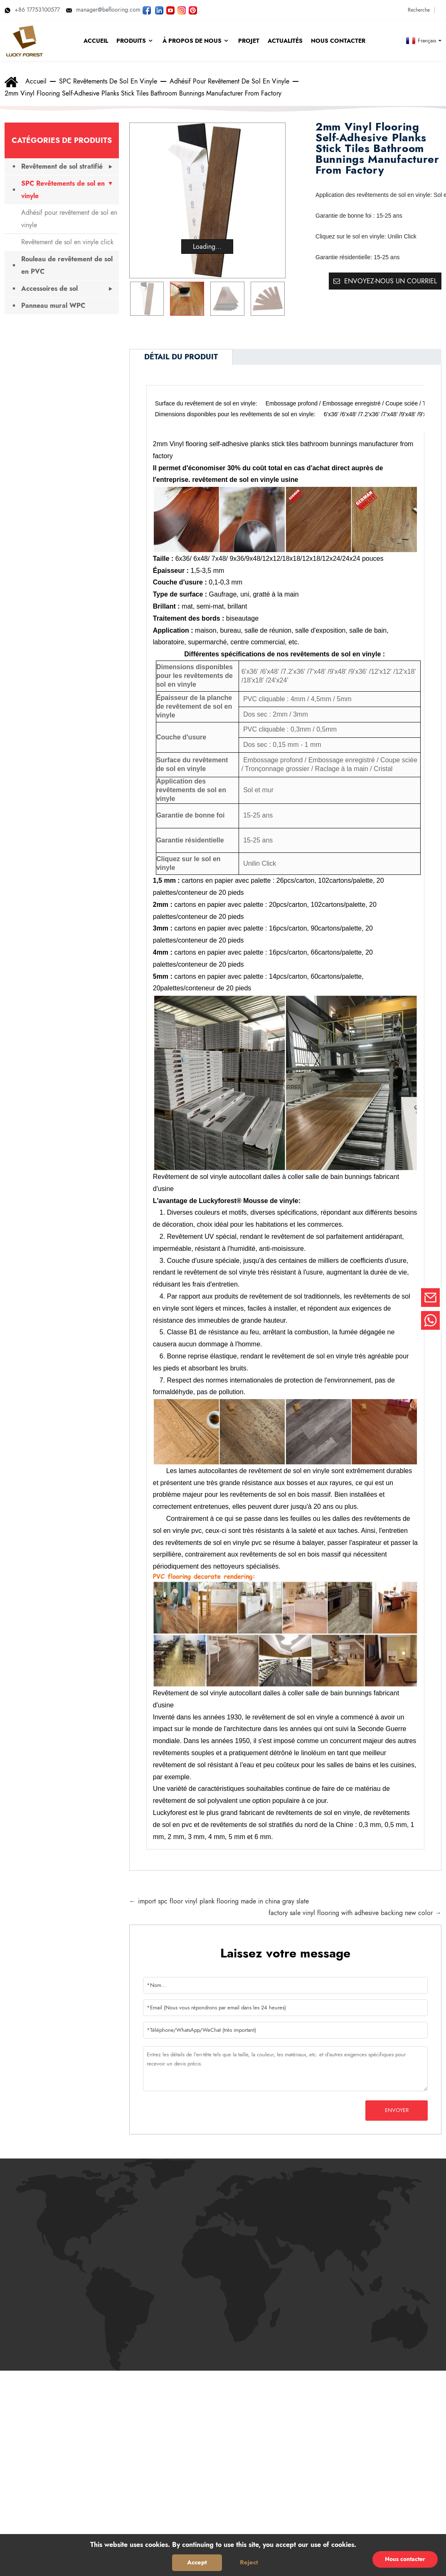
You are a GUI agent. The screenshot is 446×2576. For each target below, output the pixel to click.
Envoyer (397, 2110)
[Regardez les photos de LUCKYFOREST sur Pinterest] (193, 9)
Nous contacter (405, 2559)
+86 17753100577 (32, 9)
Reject (249, 2562)
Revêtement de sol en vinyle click (67, 242)
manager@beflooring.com (103, 9)
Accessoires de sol (49, 288)
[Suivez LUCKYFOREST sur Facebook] (147, 9)
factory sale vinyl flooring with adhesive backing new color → (355, 1913)
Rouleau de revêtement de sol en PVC (67, 265)
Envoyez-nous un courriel (390, 281)
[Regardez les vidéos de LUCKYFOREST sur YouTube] (170, 9)
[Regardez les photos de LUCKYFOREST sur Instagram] (181, 9)
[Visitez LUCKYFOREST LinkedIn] (159, 9)
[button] (275, 298)
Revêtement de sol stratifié (62, 166)
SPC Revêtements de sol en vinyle (108, 81)
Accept (197, 2562)
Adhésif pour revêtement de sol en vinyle (229, 81)
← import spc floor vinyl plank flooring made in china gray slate (219, 1901)
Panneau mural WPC (53, 305)
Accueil (36, 81)
